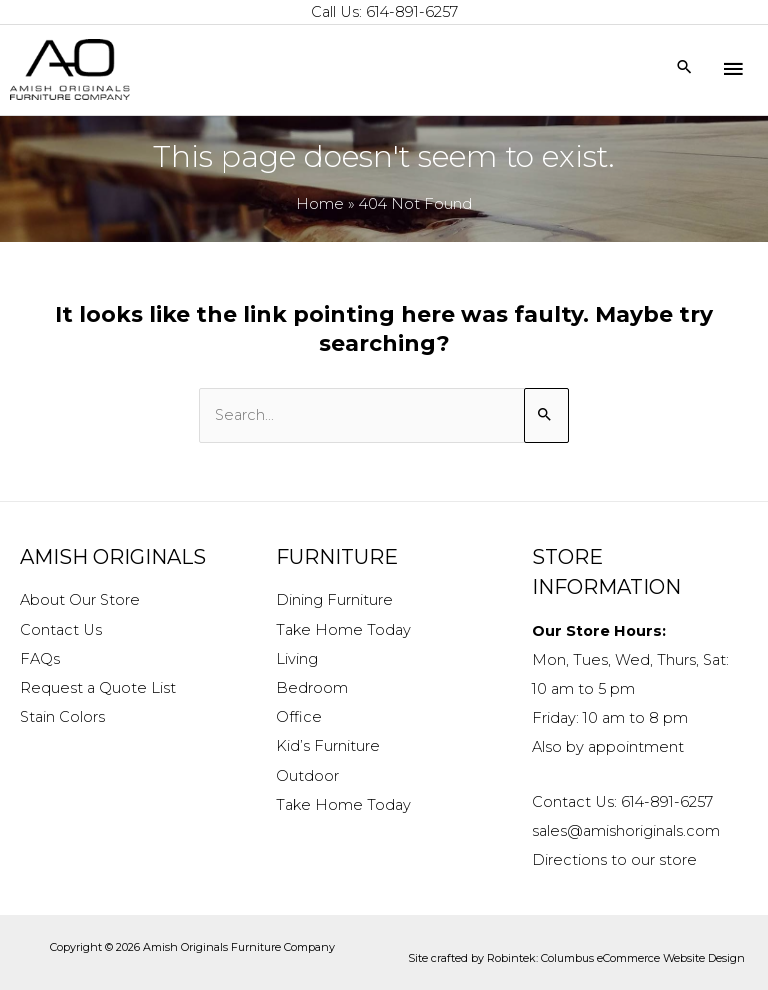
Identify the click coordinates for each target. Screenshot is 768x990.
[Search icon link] (684, 68)
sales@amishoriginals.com (626, 831)
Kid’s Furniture (328, 746)
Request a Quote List (98, 688)
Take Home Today (343, 630)
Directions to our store (614, 860)
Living (297, 659)
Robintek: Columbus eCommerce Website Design (616, 958)
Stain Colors (62, 717)
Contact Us (61, 630)
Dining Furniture (334, 600)
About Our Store (80, 600)
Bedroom (312, 688)
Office (299, 717)
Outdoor (307, 776)
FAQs (40, 659)
